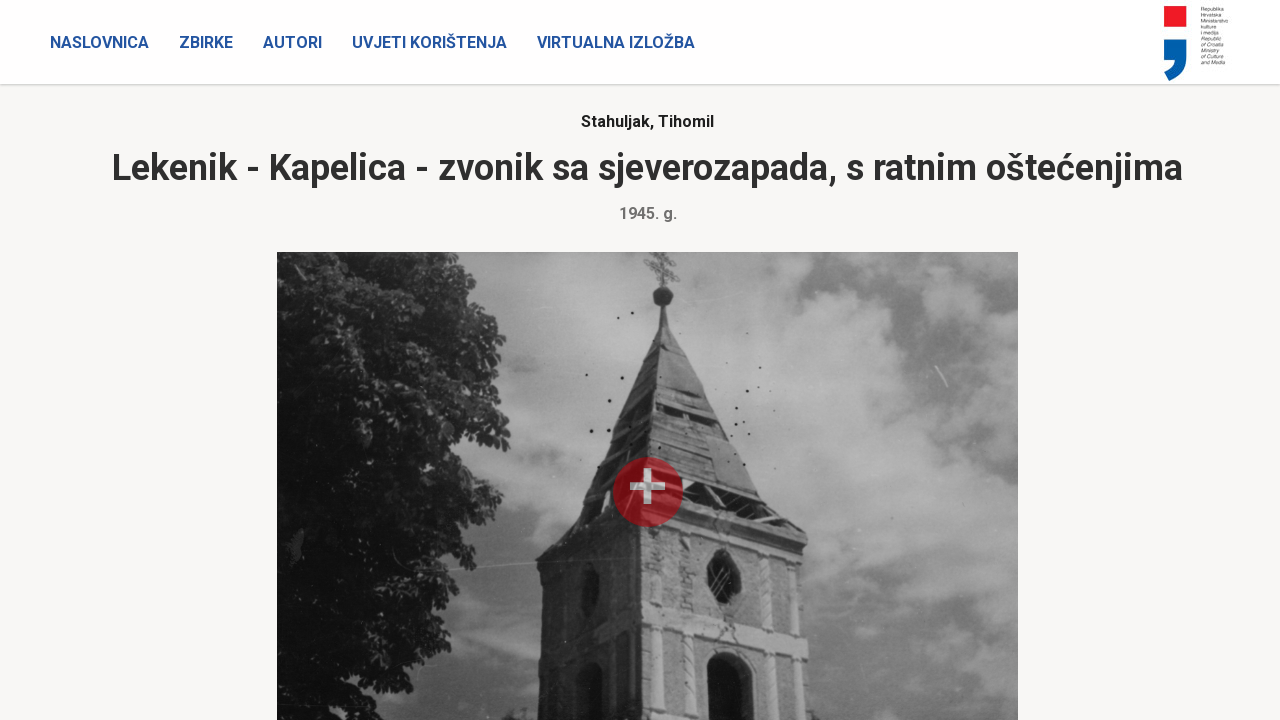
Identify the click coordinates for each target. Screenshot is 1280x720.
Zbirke (206, 42)
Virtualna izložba (616, 42)
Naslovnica (99, 42)
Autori (292, 42)
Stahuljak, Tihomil (647, 121)
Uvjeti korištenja (429, 42)
